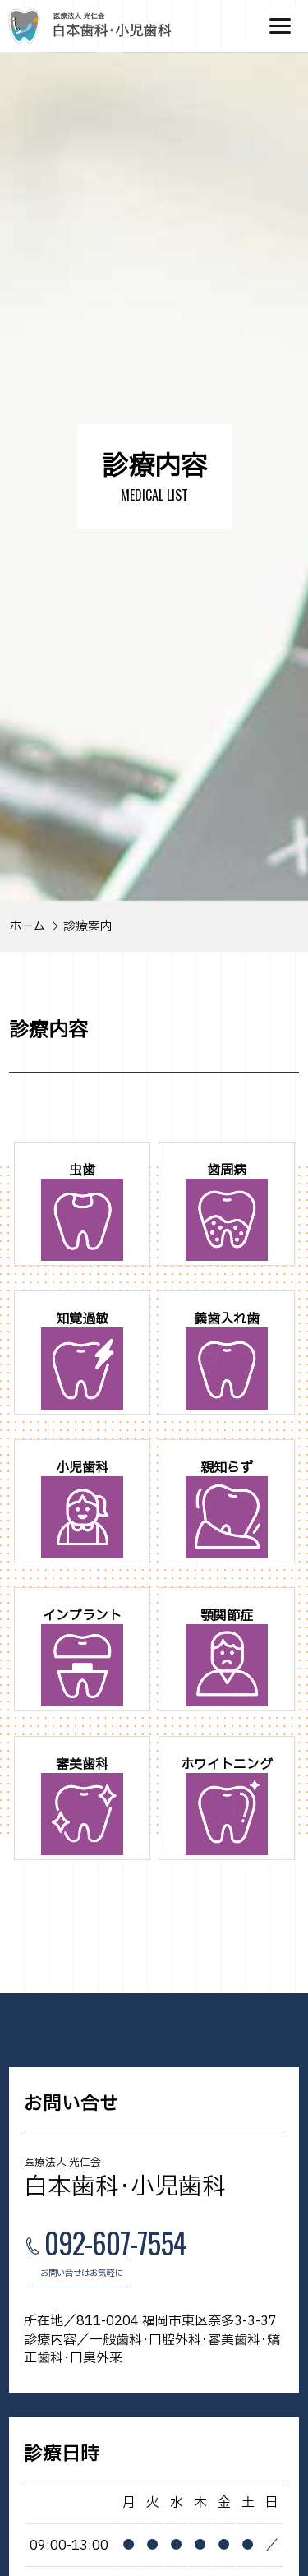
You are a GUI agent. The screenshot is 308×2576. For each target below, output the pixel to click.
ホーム (27, 926)
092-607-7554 (115, 2244)
